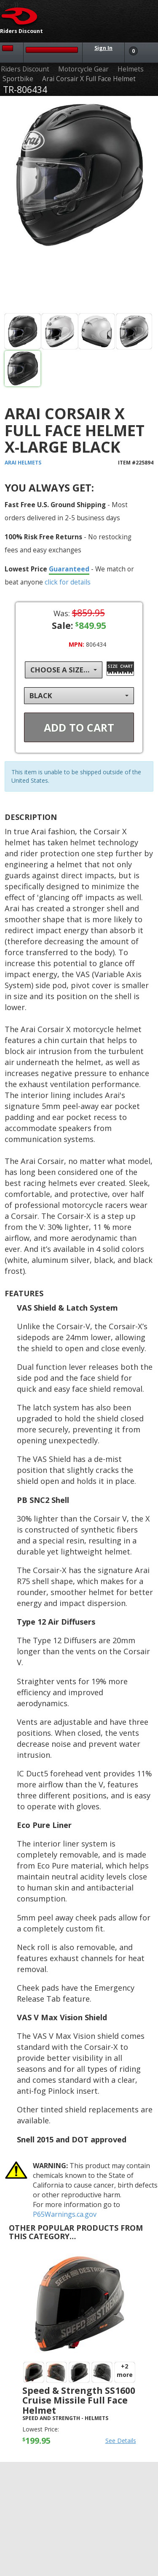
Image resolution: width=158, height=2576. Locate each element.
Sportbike (18, 78)
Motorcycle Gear (83, 69)
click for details (68, 582)
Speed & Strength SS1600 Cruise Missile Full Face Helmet (78, 2400)
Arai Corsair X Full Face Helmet (89, 78)
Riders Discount (25, 69)
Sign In (103, 48)
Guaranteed (69, 569)
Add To (79, 727)
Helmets (131, 69)
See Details (120, 2441)
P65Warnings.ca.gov (64, 2214)
